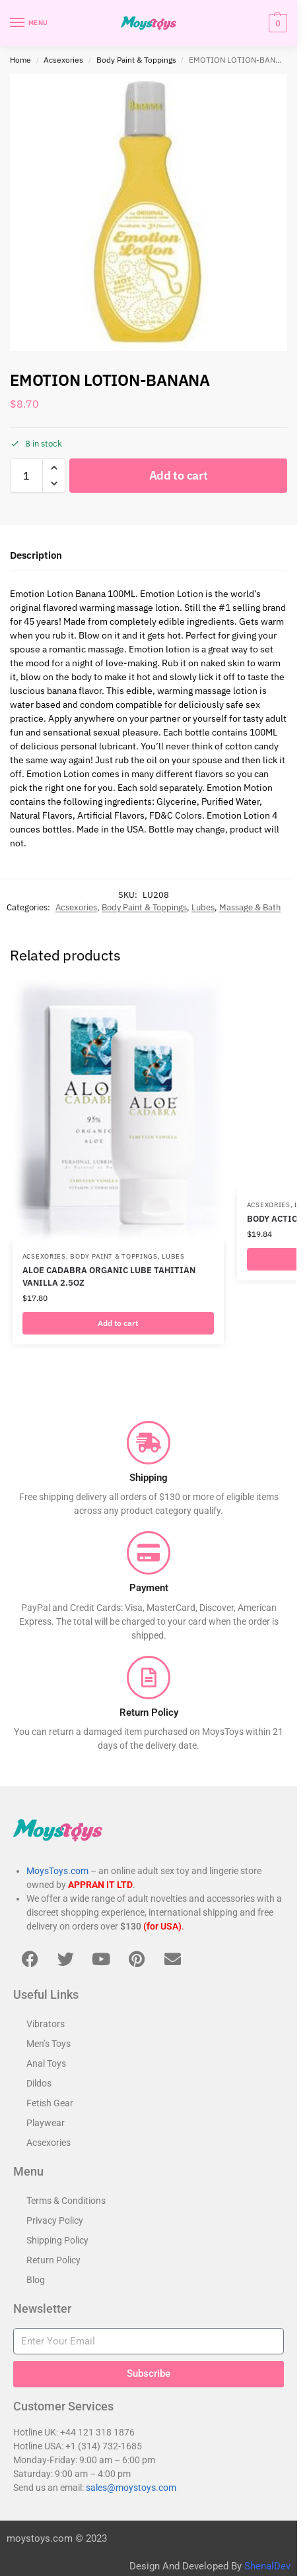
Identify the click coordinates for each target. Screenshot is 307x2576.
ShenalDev (267, 2566)
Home (20, 60)
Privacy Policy (54, 2220)
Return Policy (53, 2260)
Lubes (203, 907)
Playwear (45, 2123)
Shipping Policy (57, 2240)
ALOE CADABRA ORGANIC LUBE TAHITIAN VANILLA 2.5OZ (108, 1277)
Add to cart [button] (118, 1323)
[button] (276, 23)
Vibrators (45, 2024)
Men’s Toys (48, 2043)
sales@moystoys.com (131, 2487)
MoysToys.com (57, 1871)
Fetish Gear (49, 2103)
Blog (35, 2280)
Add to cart (178, 475)
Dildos (38, 2083)
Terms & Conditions (66, 2200)
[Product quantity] (26, 475)
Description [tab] (36, 555)
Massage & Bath (250, 907)
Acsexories (63, 60)
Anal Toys (46, 2063)
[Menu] (30, 23)
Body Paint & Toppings (136, 60)
